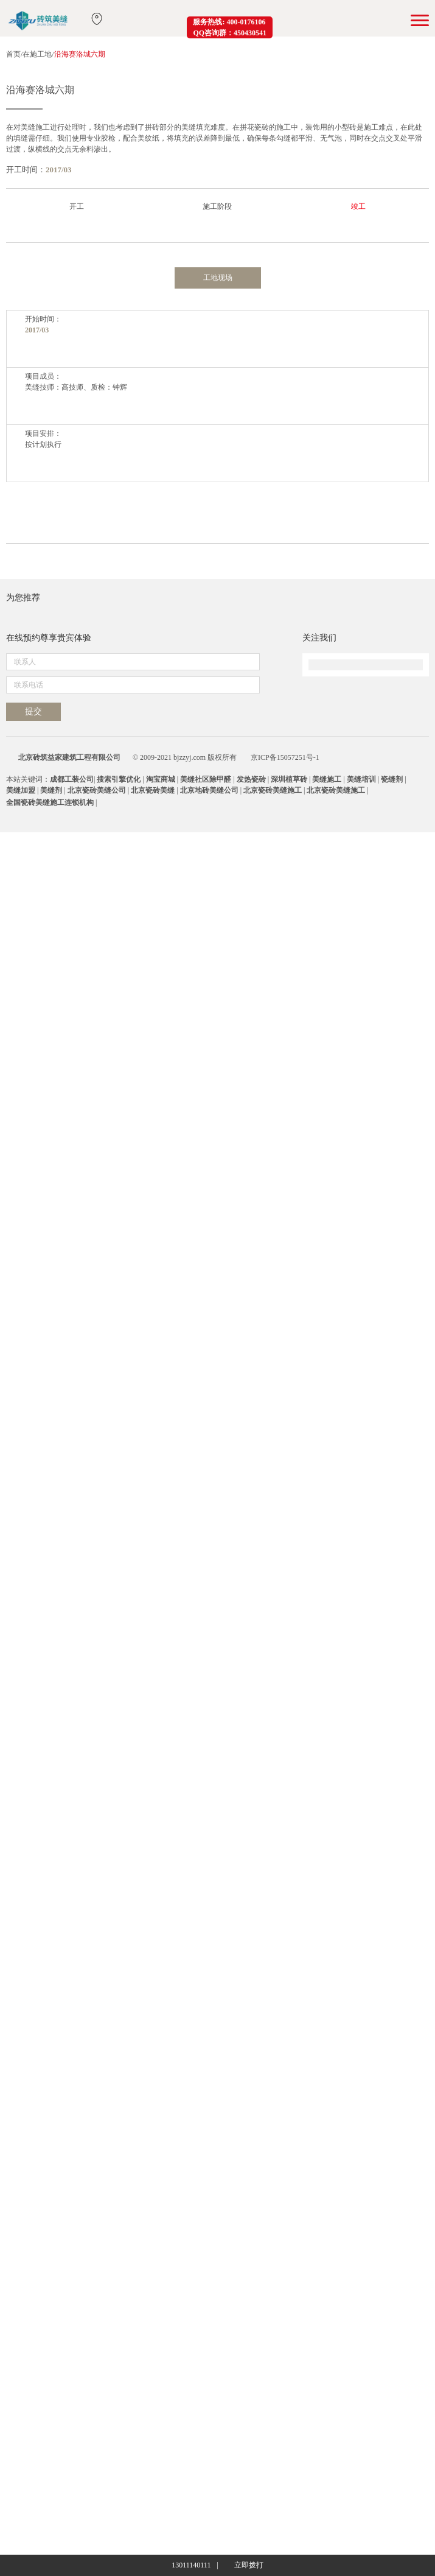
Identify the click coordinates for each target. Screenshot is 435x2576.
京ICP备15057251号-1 (285, 2501)
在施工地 (37, 54)
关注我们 (319, 2321)
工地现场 (217, 704)
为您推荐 (23, 2055)
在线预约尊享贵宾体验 (48, 2321)
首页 (13, 54)
